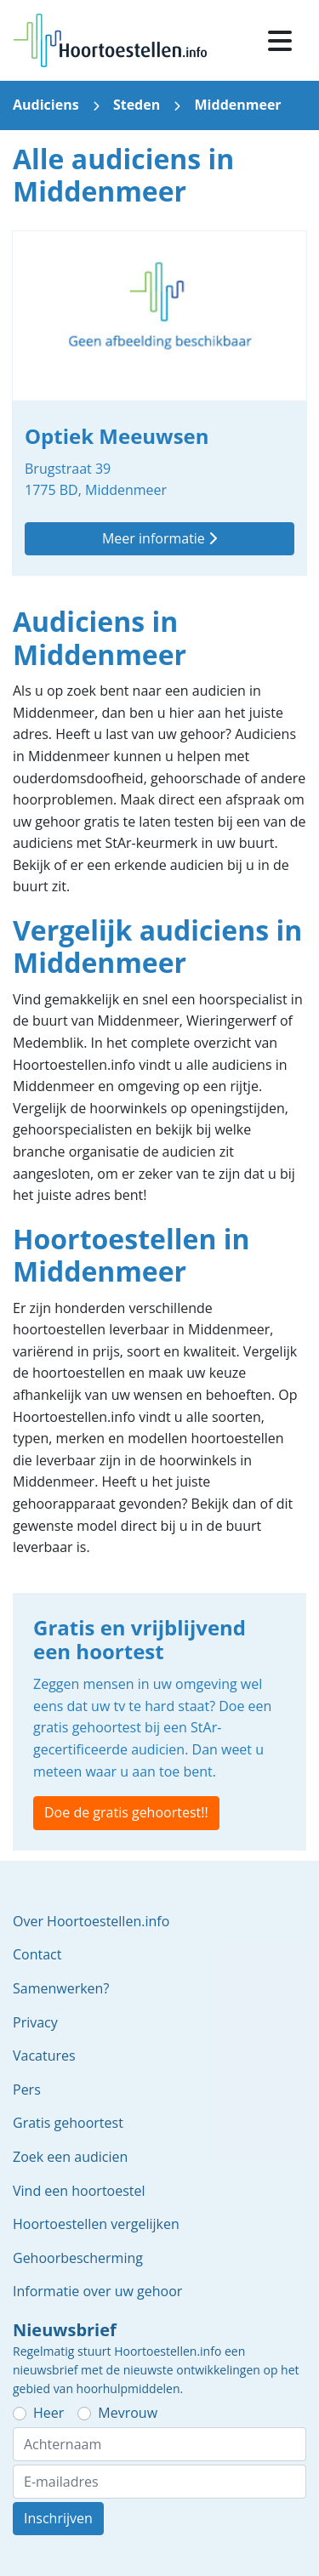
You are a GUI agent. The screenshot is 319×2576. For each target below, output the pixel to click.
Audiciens (46, 104)
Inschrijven (58, 2518)
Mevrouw (127, 2412)
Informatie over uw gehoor (97, 2291)
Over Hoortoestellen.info (91, 1921)
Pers (27, 2089)
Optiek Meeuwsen (159, 403)
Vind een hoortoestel (79, 2190)
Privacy (35, 2022)
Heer (48, 2412)
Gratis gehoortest (68, 2122)
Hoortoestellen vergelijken (96, 2224)
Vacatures (44, 2055)
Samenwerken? (61, 1988)
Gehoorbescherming (78, 2258)
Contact (37, 1954)
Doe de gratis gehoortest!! (126, 1812)
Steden (136, 104)
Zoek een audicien (70, 2156)
